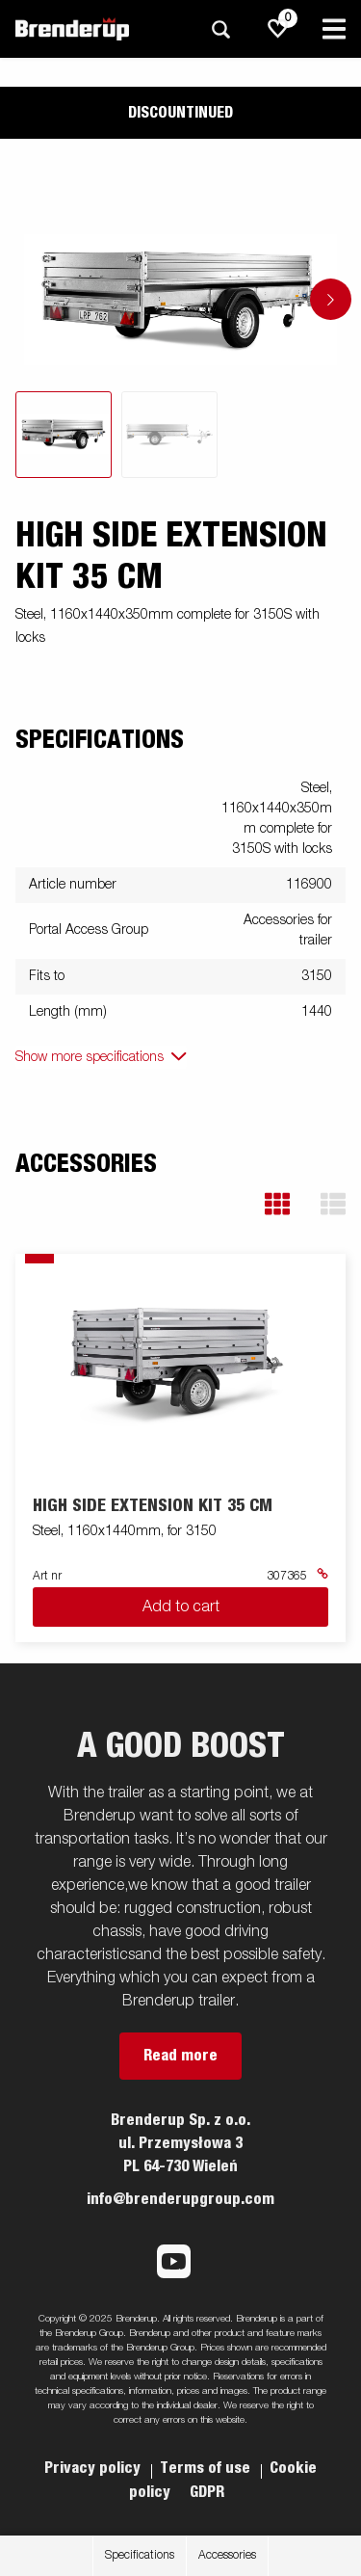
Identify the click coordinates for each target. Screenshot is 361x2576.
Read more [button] (180, 2055)
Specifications (139, 2556)
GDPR (207, 2492)
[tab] (63, 434)
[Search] (220, 29)
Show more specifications (89, 1057)
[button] (277, 1204)
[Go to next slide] (330, 299)
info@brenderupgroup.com (180, 2199)
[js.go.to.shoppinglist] (278, 29)
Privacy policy (94, 2468)
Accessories (227, 2556)
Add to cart (180, 1607)
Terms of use (207, 2468)
